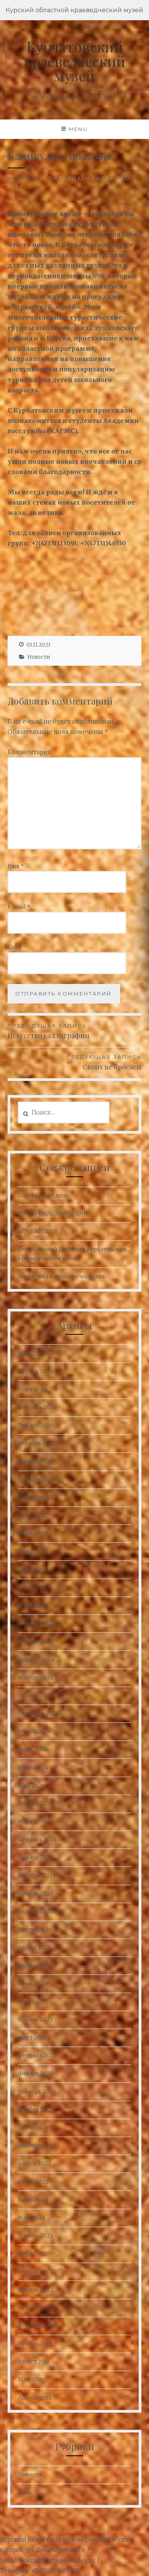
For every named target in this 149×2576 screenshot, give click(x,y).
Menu (78, 129)
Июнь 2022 (33, 2199)
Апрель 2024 (35, 1803)
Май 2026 (31, 1353)
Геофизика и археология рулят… (63, 1276)
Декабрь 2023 (36, 1875)
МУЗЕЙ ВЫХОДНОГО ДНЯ (52, 1213)
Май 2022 (31, 2217)
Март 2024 (32, 1821)
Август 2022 (34, 2163)
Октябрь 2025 (37, 1479)
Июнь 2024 (33, 1767)
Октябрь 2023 (37, 1911)
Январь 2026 (36, 1425)
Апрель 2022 (35, 2235)
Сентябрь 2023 (38, 1929)
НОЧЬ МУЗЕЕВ (37, 1231)
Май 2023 (31, 2001)
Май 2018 (30, 2379)
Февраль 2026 (37, 1407)
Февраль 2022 (37, 2271)
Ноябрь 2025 (35, 1461)
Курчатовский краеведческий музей (74, 61)
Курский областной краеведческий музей (74, 10)
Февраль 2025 (37, 1623)
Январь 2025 (35, 1641)
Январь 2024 (35, 1857)
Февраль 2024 (37, 1839)
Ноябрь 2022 (36, 2109)
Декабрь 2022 (37, 2091)
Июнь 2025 (33, 1551)
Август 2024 (34, 1731)
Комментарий (30, 752)
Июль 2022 (33, 2181)
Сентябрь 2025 (38, 1497)
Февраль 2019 (36, 2307)
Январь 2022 (36, 2289)
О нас (25, 2492)
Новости (25, 178)
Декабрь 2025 (36, 1443)
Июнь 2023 (33, 1983)
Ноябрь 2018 (35, 2343)
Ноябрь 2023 (35, 1893)
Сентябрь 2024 (38, 1713)
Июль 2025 (33, 1533)
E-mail (19, 906)
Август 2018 (34, 2361)
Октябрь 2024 (37, 1695)
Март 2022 (33, 2253)
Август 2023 (34, 1947)
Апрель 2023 (35, 2019)
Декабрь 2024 (36, 1659)
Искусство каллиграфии (75, 1030)
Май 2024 (31, 1785)
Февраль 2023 (37, 2055)
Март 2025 (32, 1605)
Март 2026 (33, 1389)
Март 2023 (32, 2037)
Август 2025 (34, 1515)
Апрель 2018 (34, 2397)
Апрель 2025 (35, 1587)
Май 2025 (31, 1569)
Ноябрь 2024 (35, 1677)
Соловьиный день (43, 1195)
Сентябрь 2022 (38, 2145)
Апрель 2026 (35, 1371)
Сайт (14, 947)
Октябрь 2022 (37, 2127)
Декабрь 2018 (36, 2325)
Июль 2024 (33, 1749)
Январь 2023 (35, 2073)
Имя (16, 866)
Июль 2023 (33, 1965)
